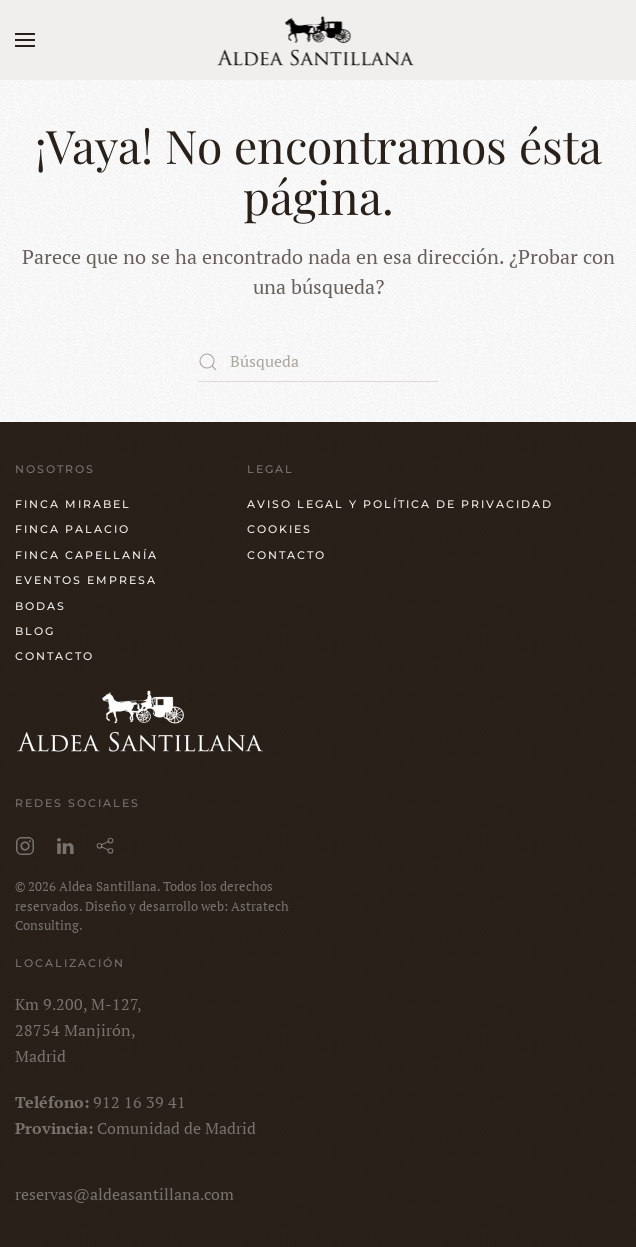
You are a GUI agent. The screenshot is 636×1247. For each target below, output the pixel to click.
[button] (25, 40)
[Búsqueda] (318, 362)
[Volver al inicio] (318, 40)
